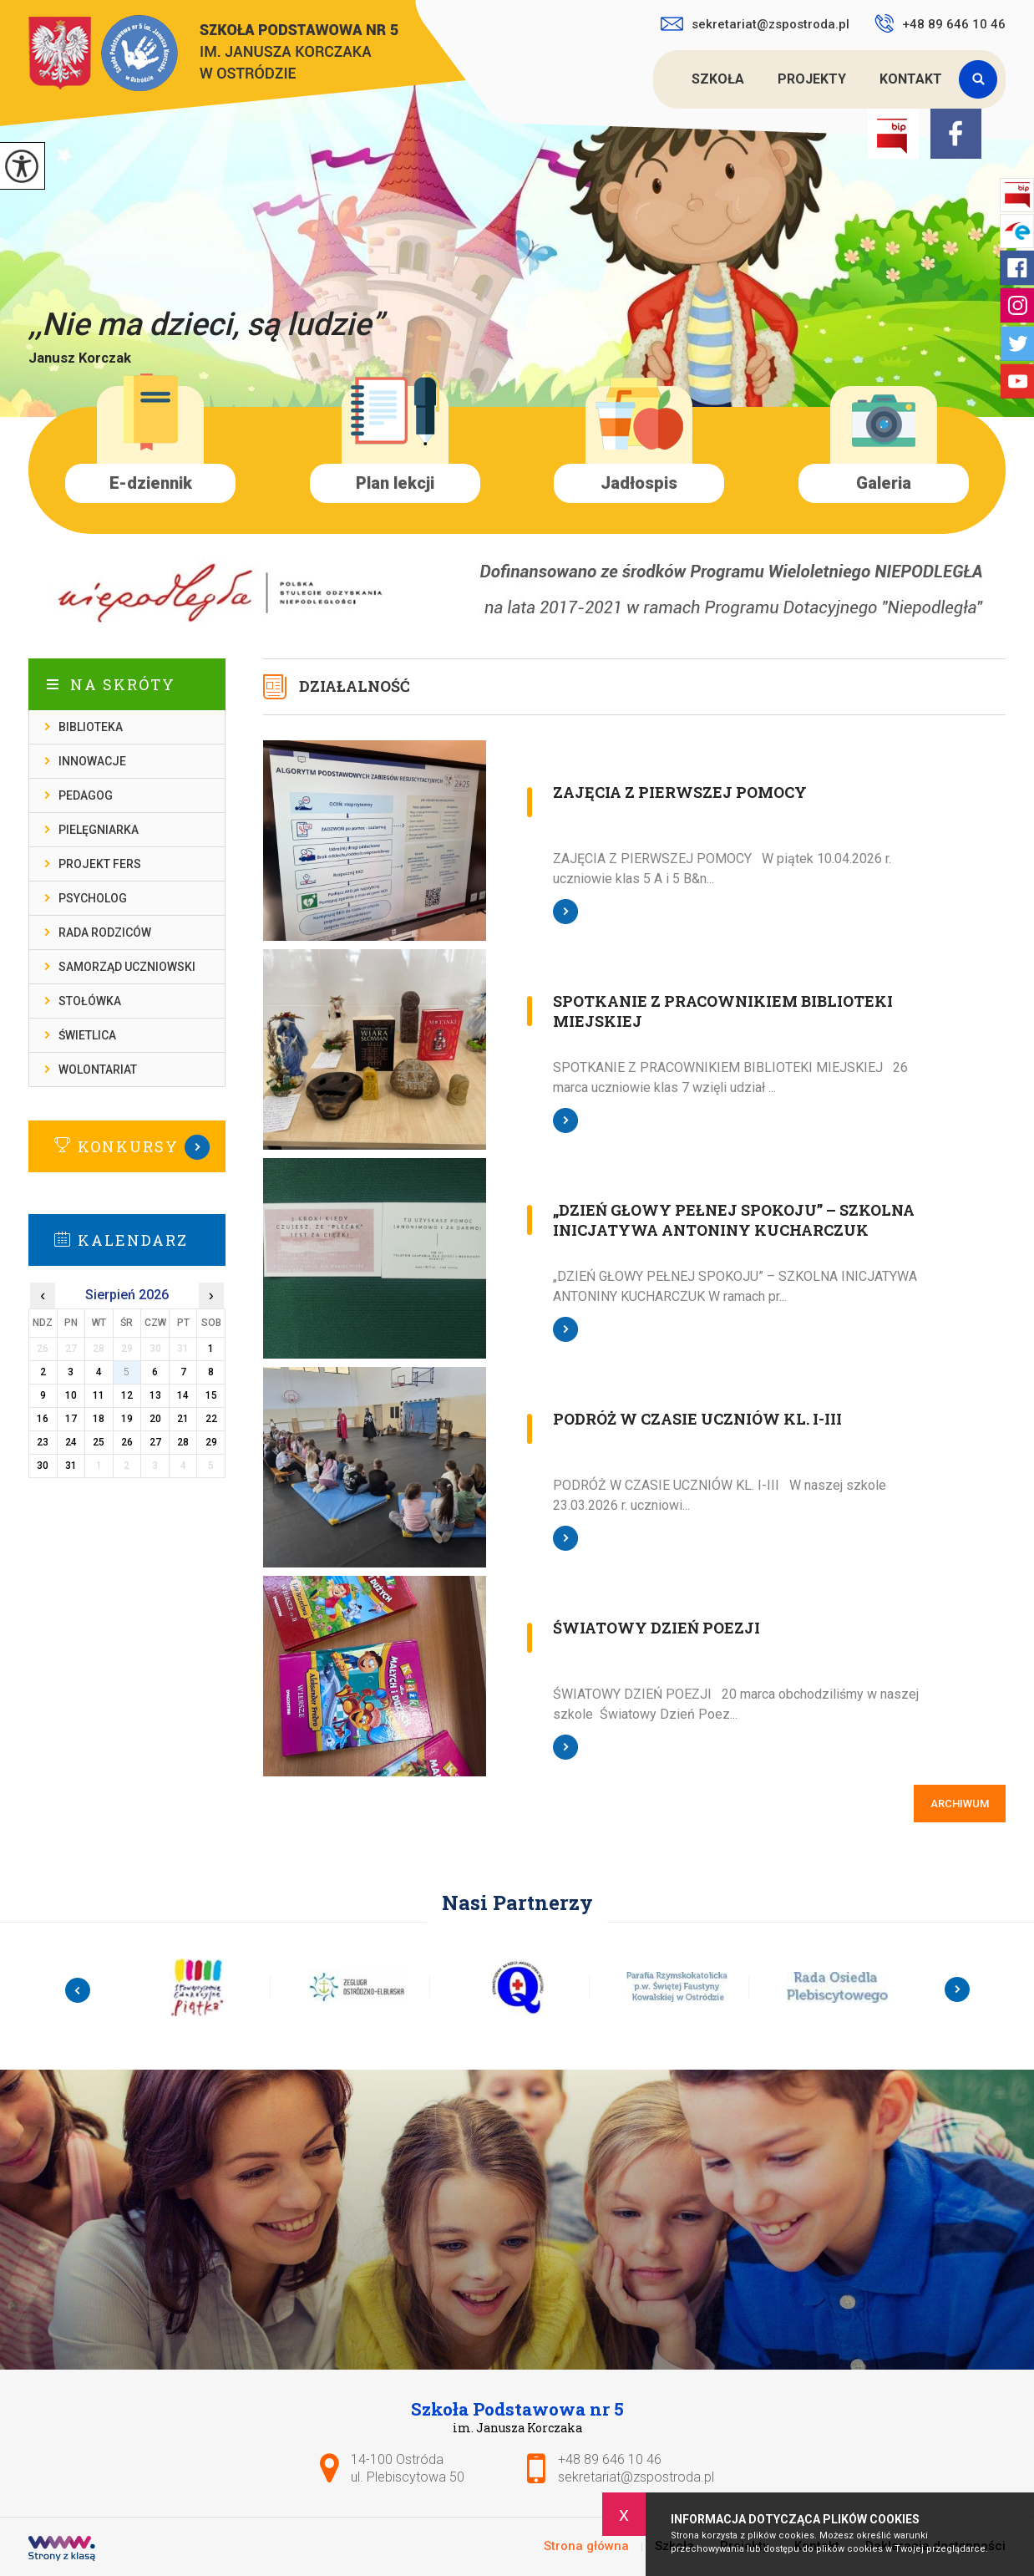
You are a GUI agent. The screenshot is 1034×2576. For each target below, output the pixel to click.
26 (127, 1442)
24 (71, 1442)
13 (155, 1395)
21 (183, 1419)
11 (98, 1395)
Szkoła (718, 79)
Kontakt (910, 79)
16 (42, 1419)
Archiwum (959, 1803)
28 (183, 1442)
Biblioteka (90, 727)
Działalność (354, 686)
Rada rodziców (104, 932)
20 (155, 1419)
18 (98, 1419)
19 (127, 1419)
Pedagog (85, 795)
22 (211, 1419)
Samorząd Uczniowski (126, 966)
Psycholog (92, 898)
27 (155, 1442)
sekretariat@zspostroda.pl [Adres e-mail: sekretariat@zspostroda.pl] (636, 2477)
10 (71, 1395)
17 (71, 1419)
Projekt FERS (99, 864)
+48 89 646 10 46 (940, 23)
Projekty (812, 79)
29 (211, 1442)
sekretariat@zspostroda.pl (755, 24)
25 (98, 1442)
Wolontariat (97, 1069)
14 (183, 1395)
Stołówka (89, 1001)
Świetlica (87, 1035)
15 (211, 1395)
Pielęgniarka (98, 829)
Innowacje (92, 761)
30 (42, 1465)
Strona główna (655, 79)
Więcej (127, 1147)
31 (71, 1465)
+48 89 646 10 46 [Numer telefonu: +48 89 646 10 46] (609, 2459)
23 (42, 1442)
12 (127, 1395)
